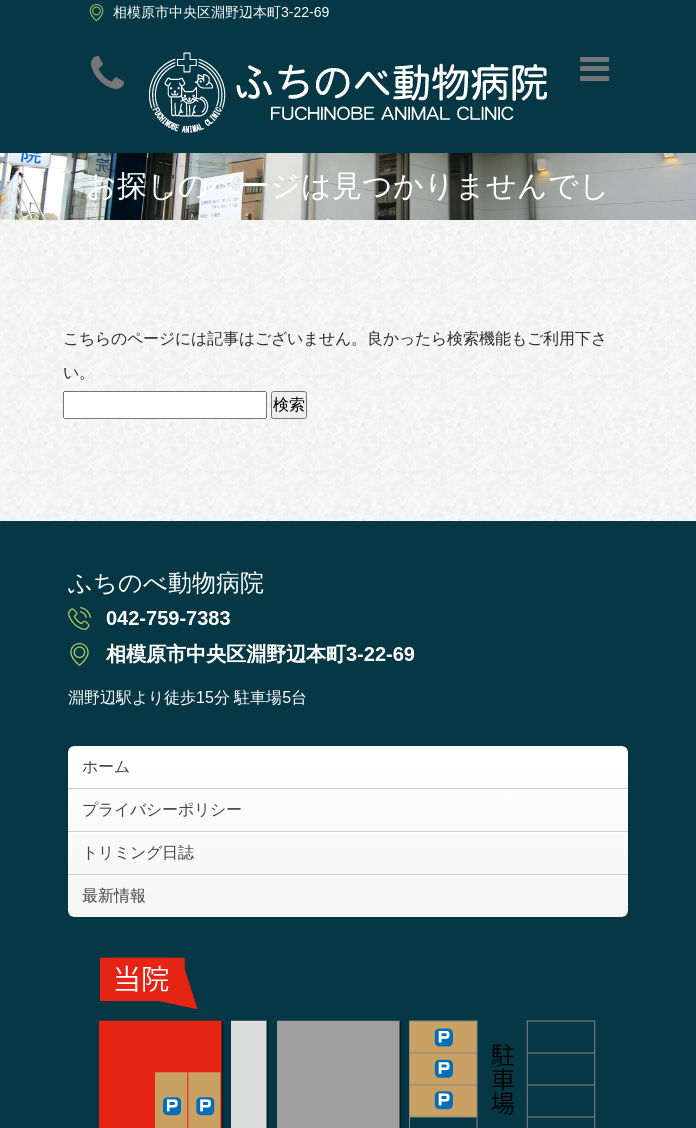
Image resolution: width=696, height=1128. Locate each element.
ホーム (106, 766)
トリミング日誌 (138, 852)
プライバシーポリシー (162, 809)
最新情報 (114, 895)
